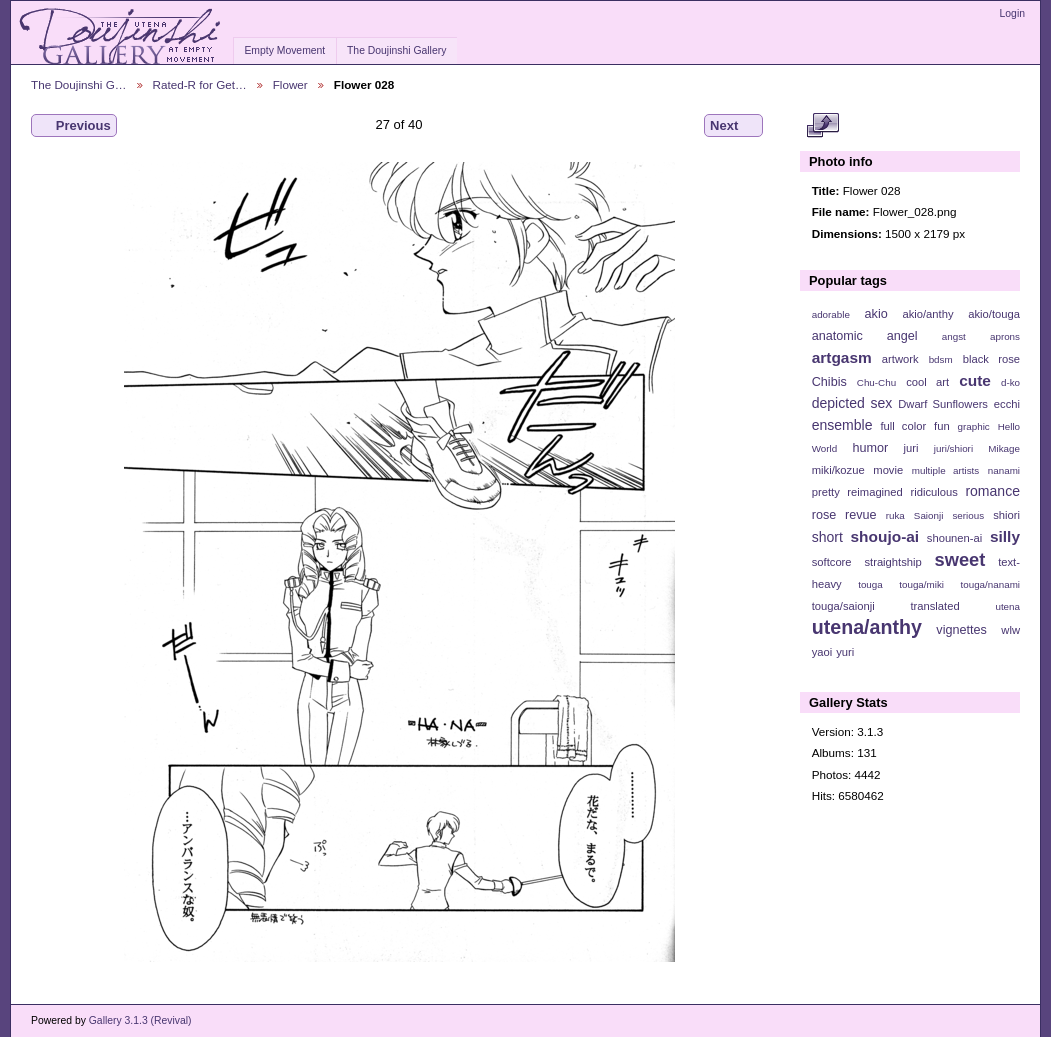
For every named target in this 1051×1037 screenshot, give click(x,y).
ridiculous (933, 492)
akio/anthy (927, 314)
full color (903, 426)
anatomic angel (865, 336)
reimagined (875, 492)
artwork (900, 359)
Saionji (928, 515)
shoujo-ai (885, 536)
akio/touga (994, 314)
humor (870, 448)
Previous (74, 126)
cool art (927, 382)
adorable (831, 314)
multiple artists (945, 470)
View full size (822, 126)
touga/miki (921, 584)
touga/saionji (843, 606)
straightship (892, 562)
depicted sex (852, 403)
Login (1012, 13)
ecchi (1007, 404)
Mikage (1004, 448)
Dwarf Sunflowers (943, 404)
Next (733, 126)
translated (934, 606)
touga (870, 584)
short (827, 537)
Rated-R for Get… (200, 84)
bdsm (941, 359)
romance (992, 491)
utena (1007, 606)
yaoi (822, 652)
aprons (1005, 336)
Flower (290, 84)
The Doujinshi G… (79, 84)
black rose (991, 359)
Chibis (829, 382)
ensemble (842, 425)
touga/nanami (990, 584)
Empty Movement (284, 50)
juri (911, 448)
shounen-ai (955, 538)
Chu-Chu (876, 382)
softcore (832, 562)
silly (1005, 536)
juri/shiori (953, 448)
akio (876, 314)
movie (888, 470)
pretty (826, 492)
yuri (845, 652)
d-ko (1010, 382)
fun (942, 426)
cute (975, 380)
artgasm (842, 357)
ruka (895, 515)
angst (954, 336)
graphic (974, 426)
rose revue (844, 515)
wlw (1010, 630)
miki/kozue (838, 470)
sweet (960, 559)
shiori (1006, 515)
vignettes (961, 630)
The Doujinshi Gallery (396, 50)
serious (968, 515)
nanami (1004, 470)
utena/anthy (867, 627)
